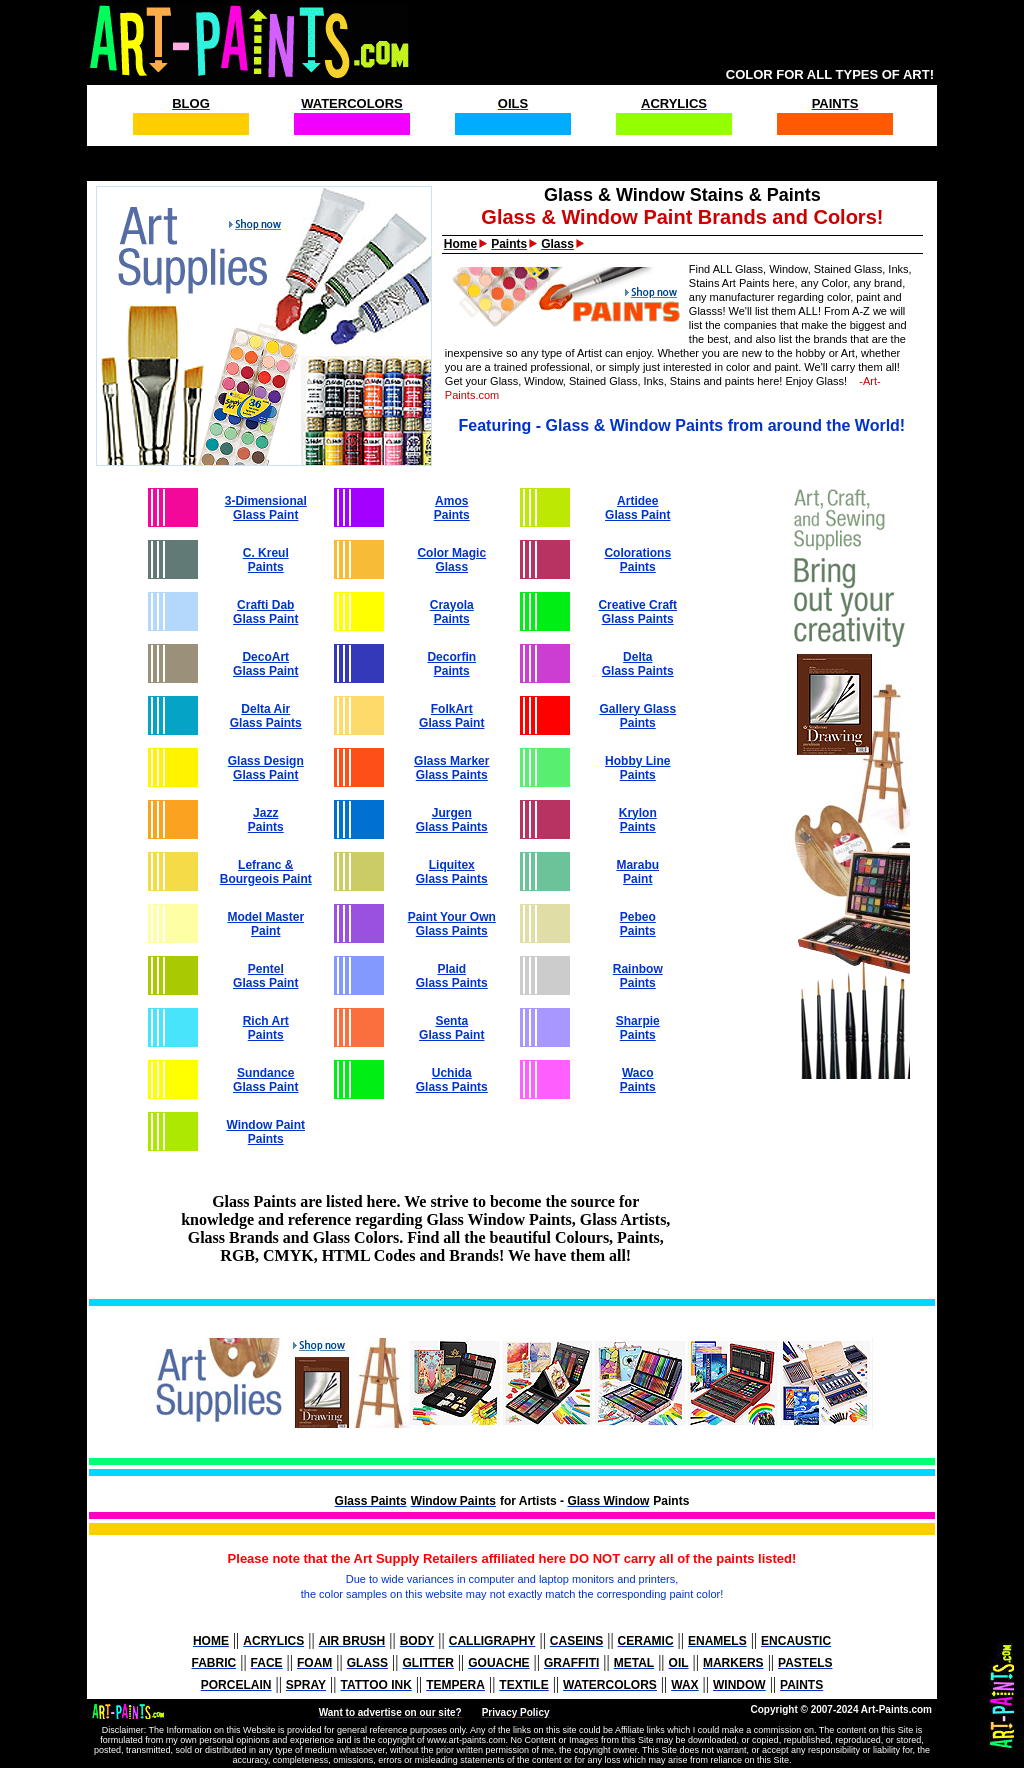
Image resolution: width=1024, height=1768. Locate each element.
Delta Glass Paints (638, 664)
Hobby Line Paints (637, 768)
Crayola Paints (452, 612)
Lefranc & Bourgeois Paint (266, 872)
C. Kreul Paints (266, 560)
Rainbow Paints (638, 976)
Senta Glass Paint (451, 1028)
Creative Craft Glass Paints (637, 612)
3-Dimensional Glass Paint (266, 508)
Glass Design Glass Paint (266, 768)
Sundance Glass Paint (265, 1080)
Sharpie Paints (638, 1028)
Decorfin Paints (451, 664)
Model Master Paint (265, 924)
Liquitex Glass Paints (452, 872)
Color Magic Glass (451, 560)
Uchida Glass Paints (452, 1080)
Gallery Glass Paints (637, 716)
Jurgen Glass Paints (452, 820)
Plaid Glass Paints (452, 976)
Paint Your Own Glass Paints (452, 924)
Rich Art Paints (266, 1028)
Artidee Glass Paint (637, 508)
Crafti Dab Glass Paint (265, 612)
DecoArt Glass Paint (265, 664)
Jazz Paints (266, 820)
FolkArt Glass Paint (451, 716)
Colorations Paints (637, 560)
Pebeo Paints (638, 924)
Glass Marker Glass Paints (451, 768)
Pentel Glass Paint (265, 976)
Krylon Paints (638, 820)
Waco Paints (638, 1080)
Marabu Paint (637, 872)
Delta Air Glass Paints (266, 716)
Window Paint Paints (265, 1132)
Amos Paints (452, 508)
